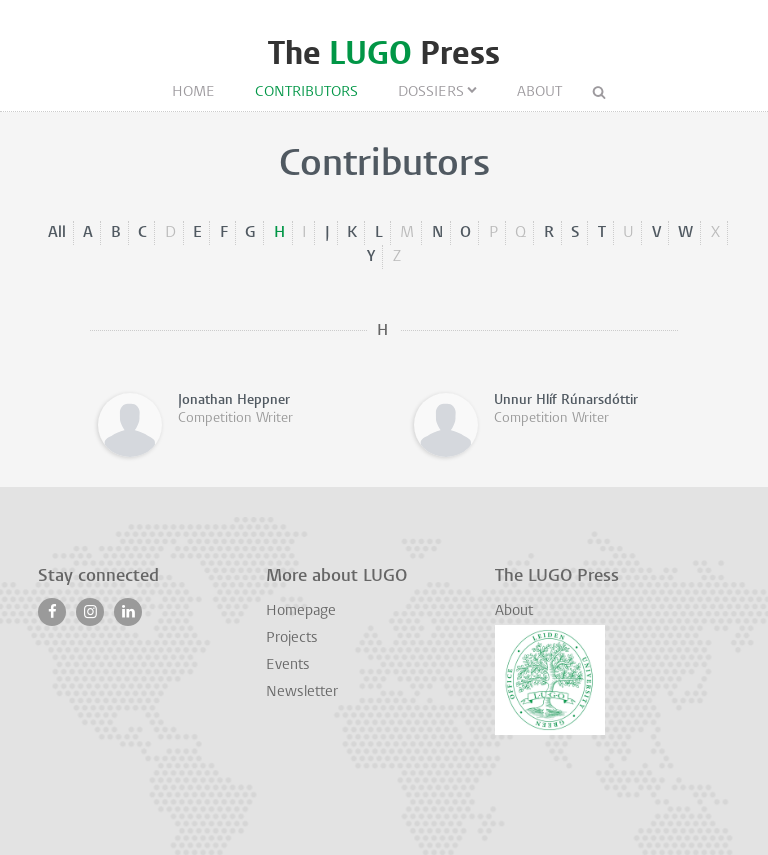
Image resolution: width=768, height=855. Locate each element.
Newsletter (302, 692)
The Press (384, 53)
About (539, 92)
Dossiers (431, 92)
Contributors (306, 92)
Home (193, 92)
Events (288, 665)
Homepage (301, 611)
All (57, 233)
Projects (292, 638)
